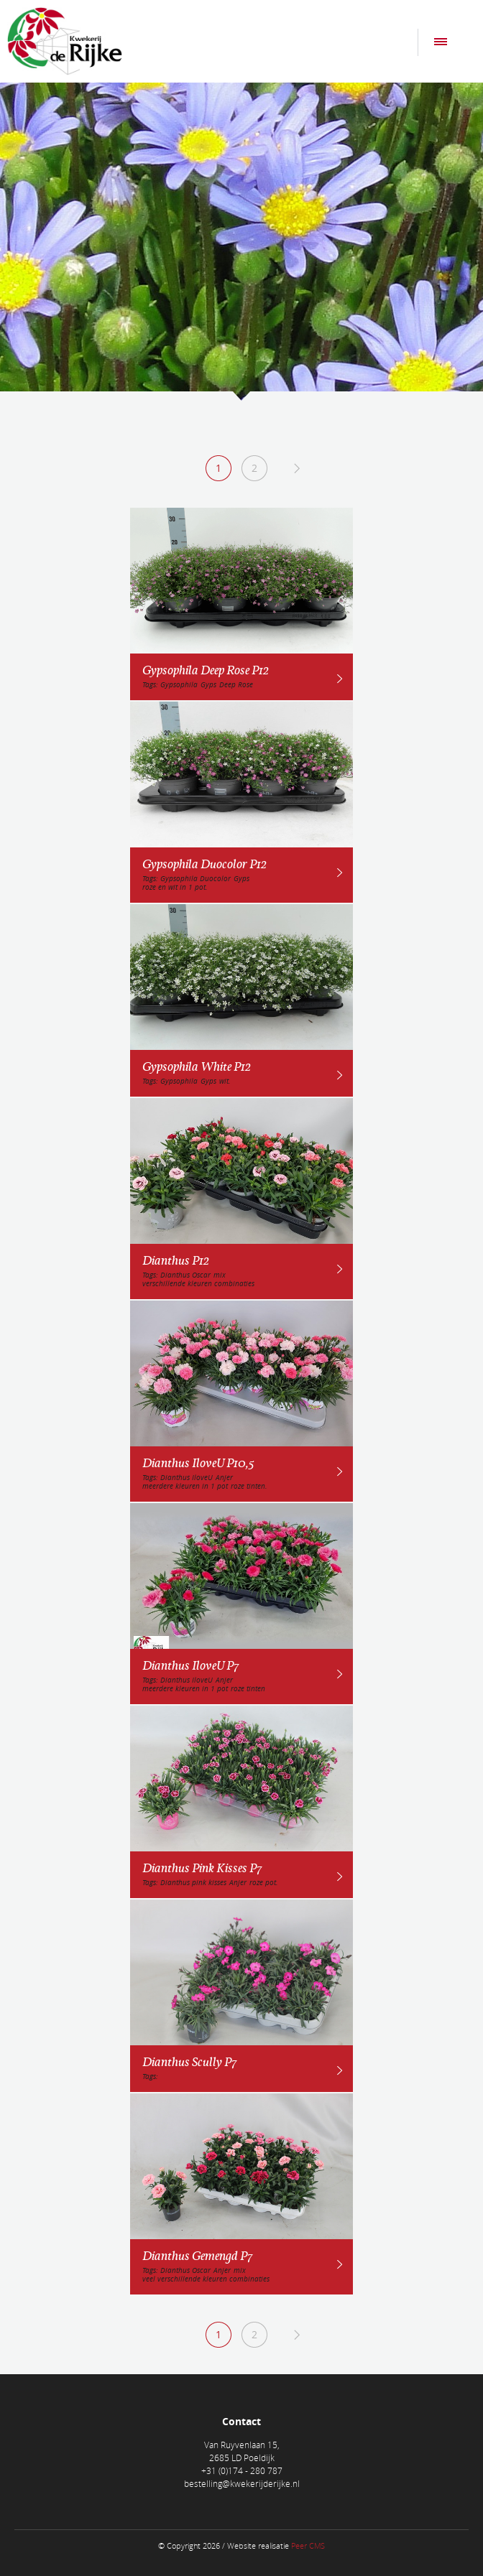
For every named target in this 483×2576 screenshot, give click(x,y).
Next (297, 468)
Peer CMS (308, 2545)
